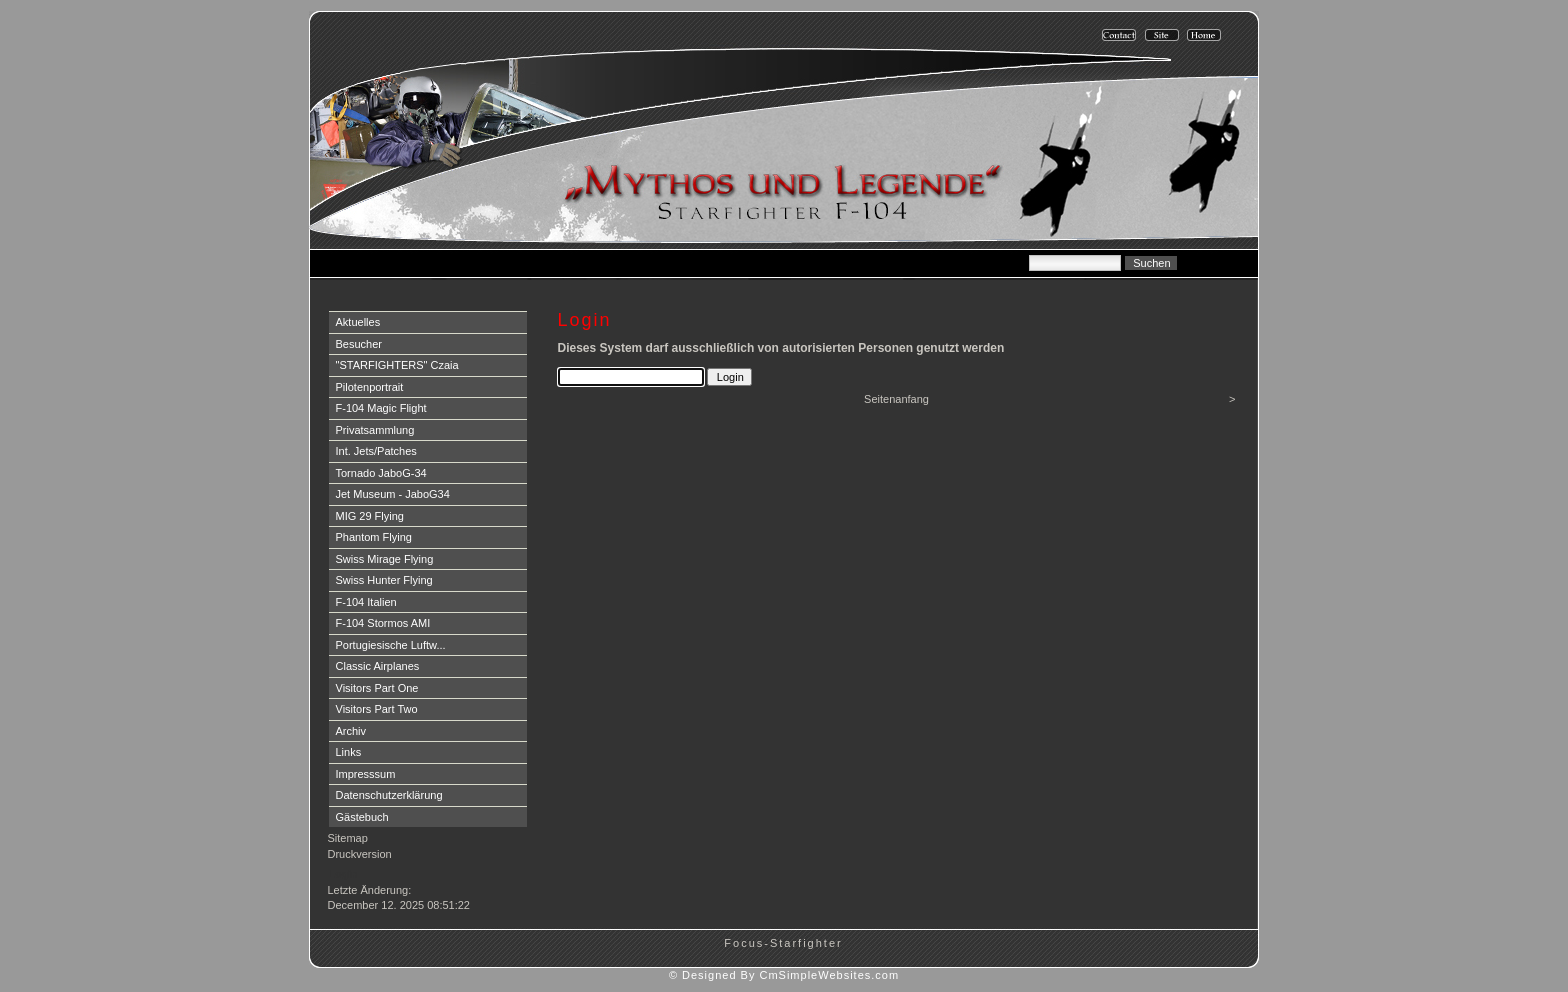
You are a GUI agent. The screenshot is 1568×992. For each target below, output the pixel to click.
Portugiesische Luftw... (391, 645)
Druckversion (360, 854)
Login (343, 874)
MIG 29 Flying (370, 516)
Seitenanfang (896, 399)
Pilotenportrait (370, 387)
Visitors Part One (377, 688)
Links (349, 752)
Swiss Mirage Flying (385, 559)
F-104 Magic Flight (381, 408)
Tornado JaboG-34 (381, 473)
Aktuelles (358, 322)
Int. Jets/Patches (376, 451)
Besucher (359, 344)
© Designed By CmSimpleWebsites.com (784, 975)
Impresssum (366, 774)
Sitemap (348, 838)
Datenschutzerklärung (389, 795)
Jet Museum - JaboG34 (393, 494)
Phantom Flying (374, 537)
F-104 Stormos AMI (383, 623)
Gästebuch (362, 817)
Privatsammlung (375, 430)
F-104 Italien (366, 602)
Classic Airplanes (378, 666)
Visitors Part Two (377, 709)
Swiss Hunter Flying (384, 580)
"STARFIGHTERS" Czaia (397, 365)
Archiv (351, 731)
